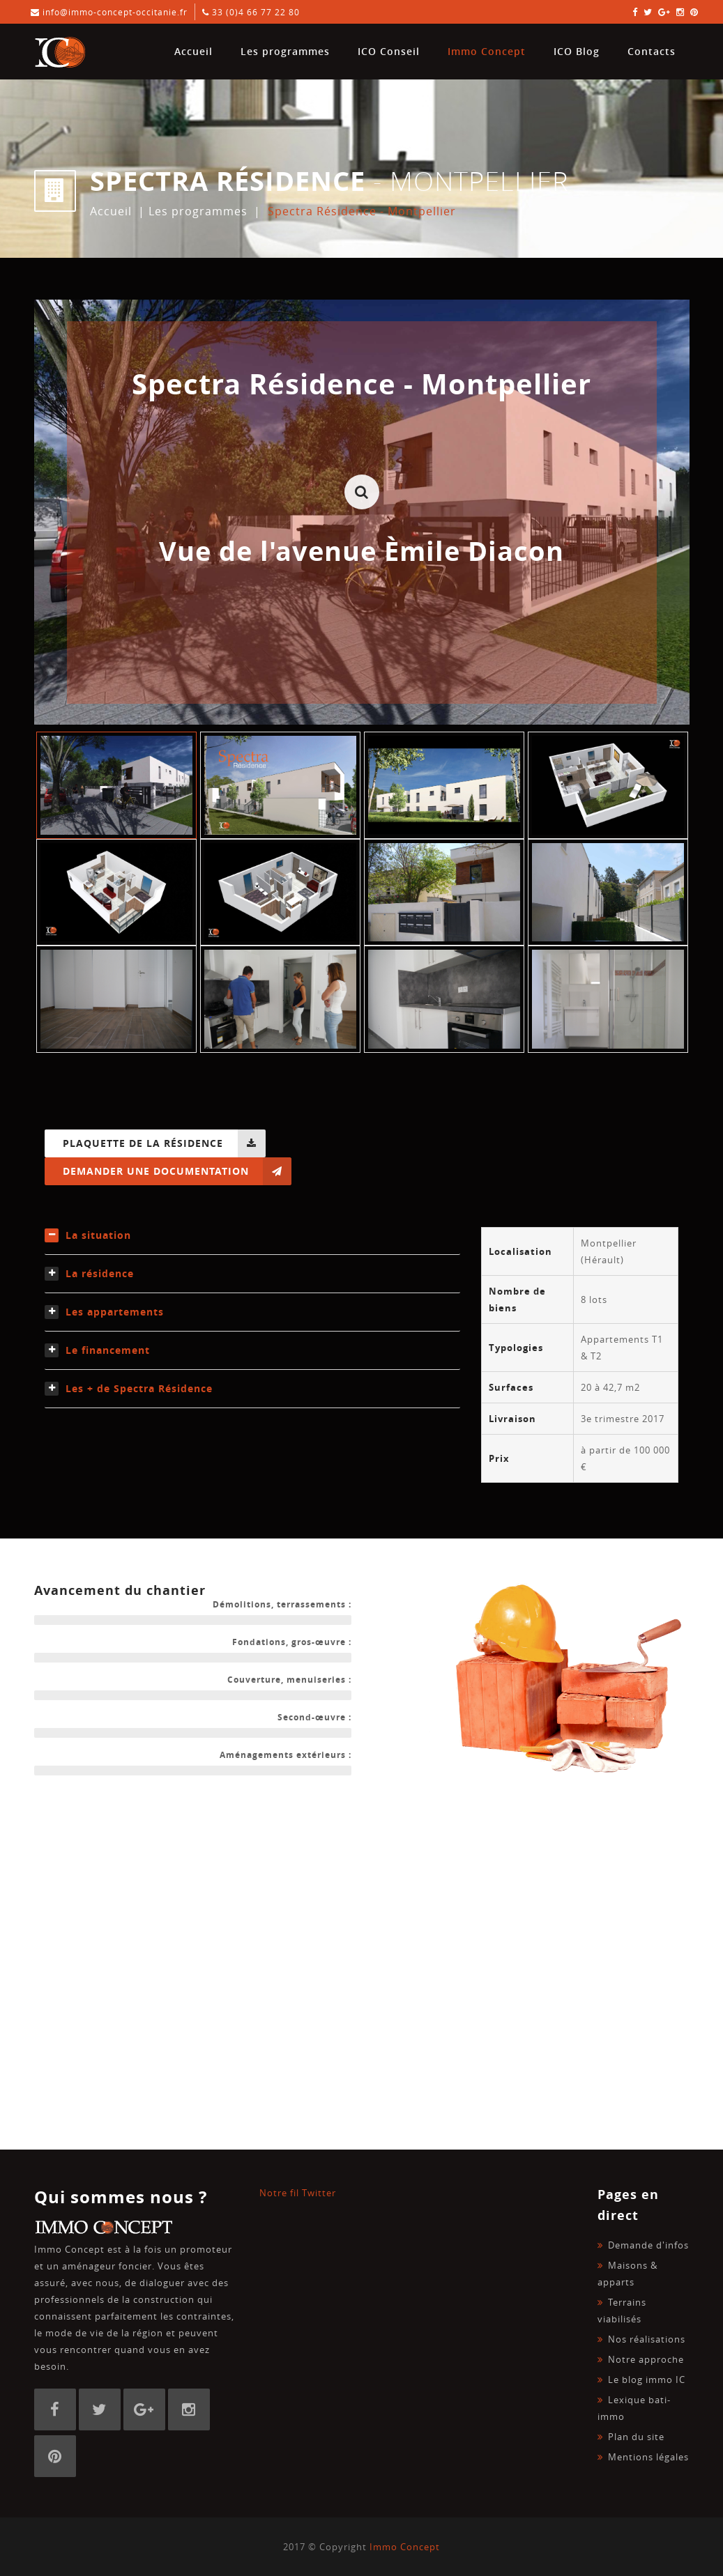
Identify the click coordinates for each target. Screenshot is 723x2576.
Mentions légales (648, 2457)
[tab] (253, 1241)
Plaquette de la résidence (164, 1143)
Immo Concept (487, 51)
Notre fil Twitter (297, 2192)
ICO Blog (577, 51)
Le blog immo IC (646, 2379)
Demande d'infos (648, 2245)
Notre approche (646, 2359)
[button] (253, 1241)
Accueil (193, 51)
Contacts (651, 51)
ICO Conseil (389, 51)
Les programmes (285, 51)
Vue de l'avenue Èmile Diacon (361, 551)
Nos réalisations (646, 2339)
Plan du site (636, 2436)
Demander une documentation (177, 1171)
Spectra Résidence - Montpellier (361, 383)
